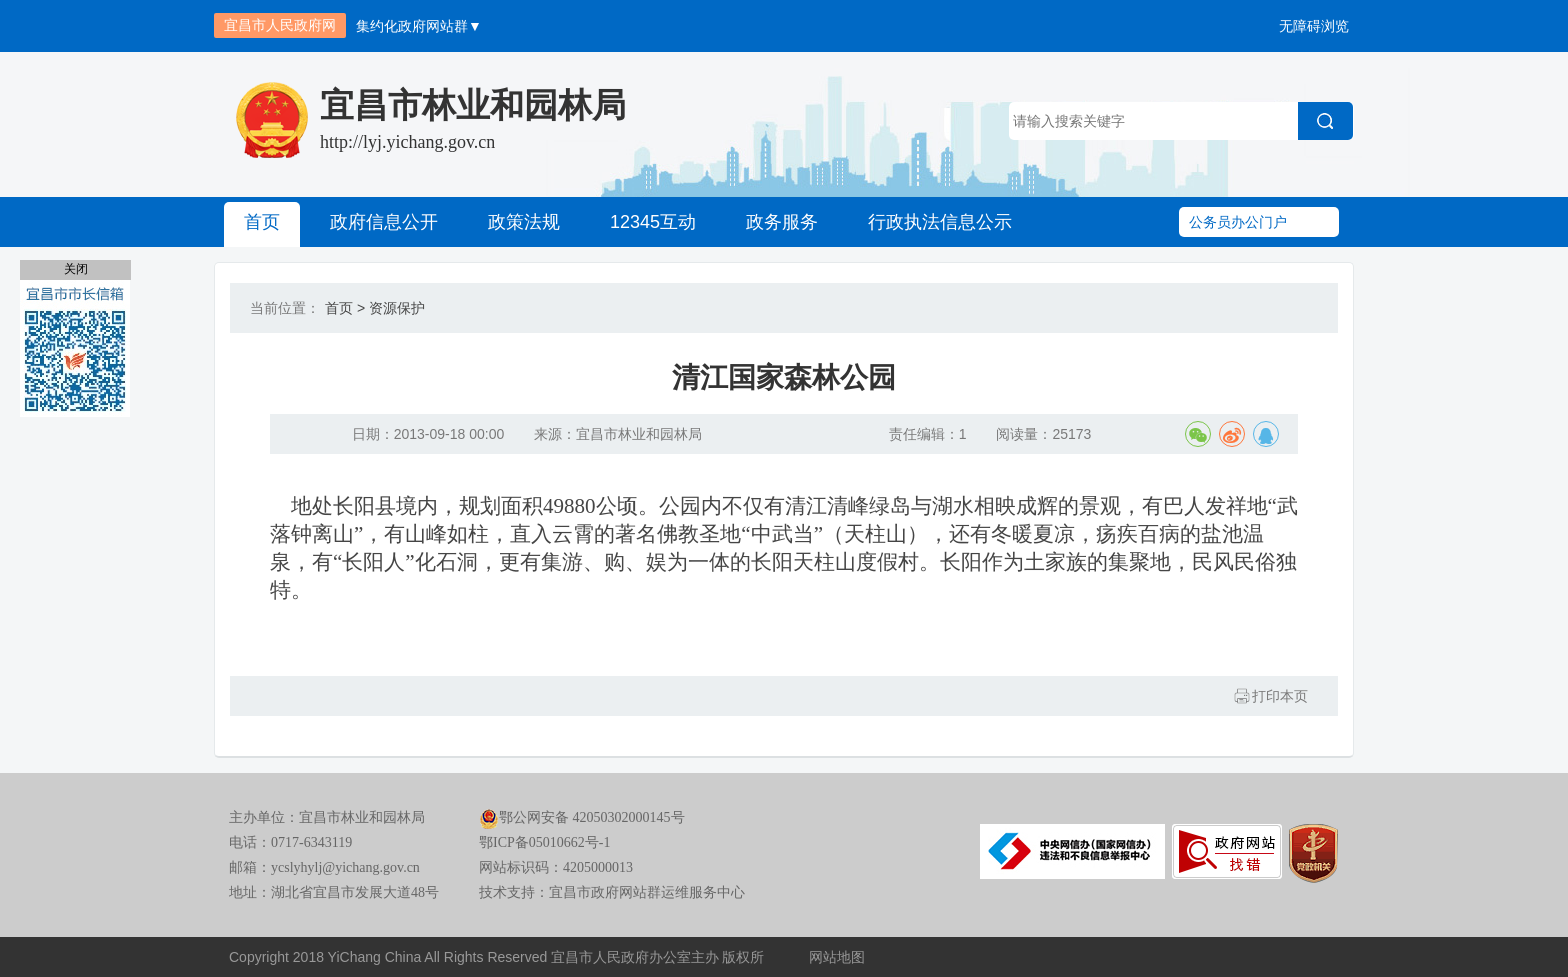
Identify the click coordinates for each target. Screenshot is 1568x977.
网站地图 (837, 957)
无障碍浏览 (1314, 26)
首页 (262, 222)
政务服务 (782, 222)
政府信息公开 (384, 222)
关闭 (76, 269)
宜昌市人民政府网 (280, 25)
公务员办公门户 (1238, 222)
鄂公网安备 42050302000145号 (582, 817)
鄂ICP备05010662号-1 (544, 842)
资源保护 (397, 308)
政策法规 (524, 222)
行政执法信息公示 (940, 222)
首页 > (345, 308)
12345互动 (653, 222)
